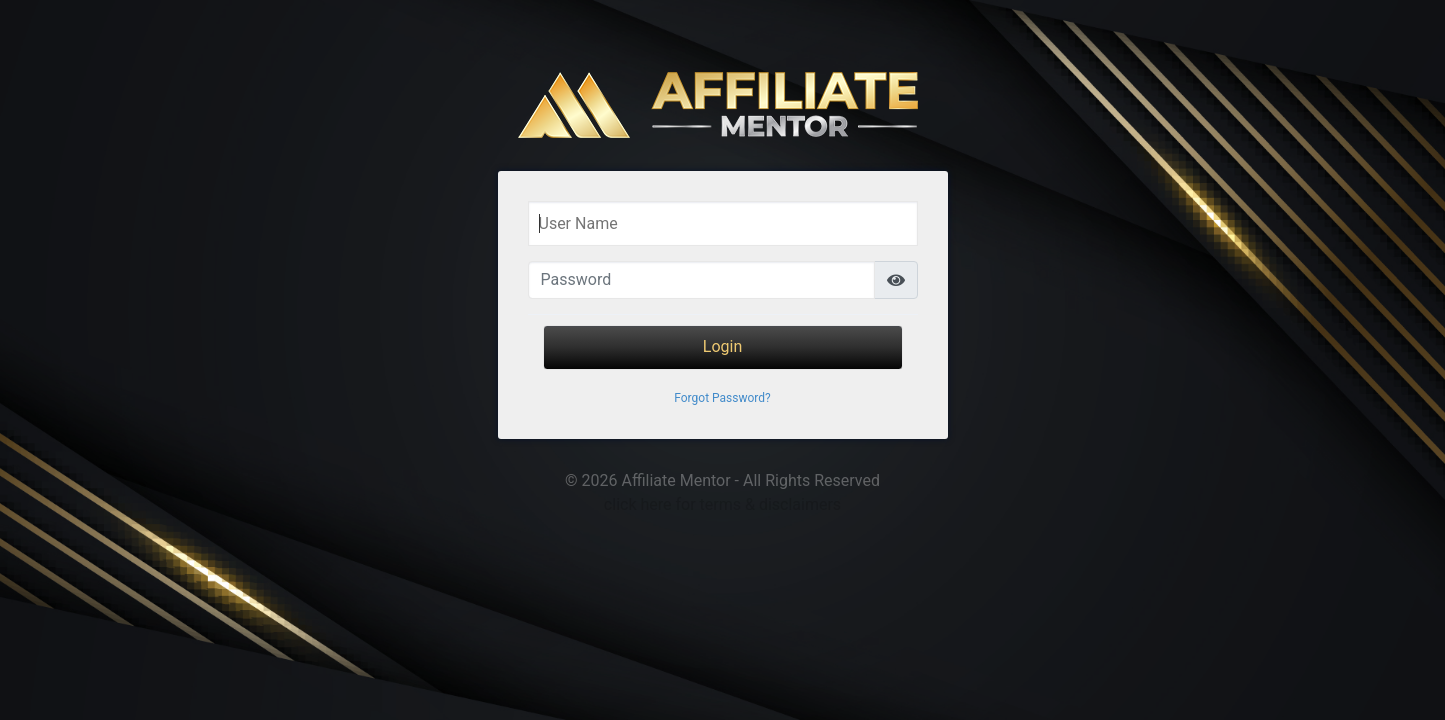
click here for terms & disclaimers (722, 504)
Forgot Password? (722, 398)
